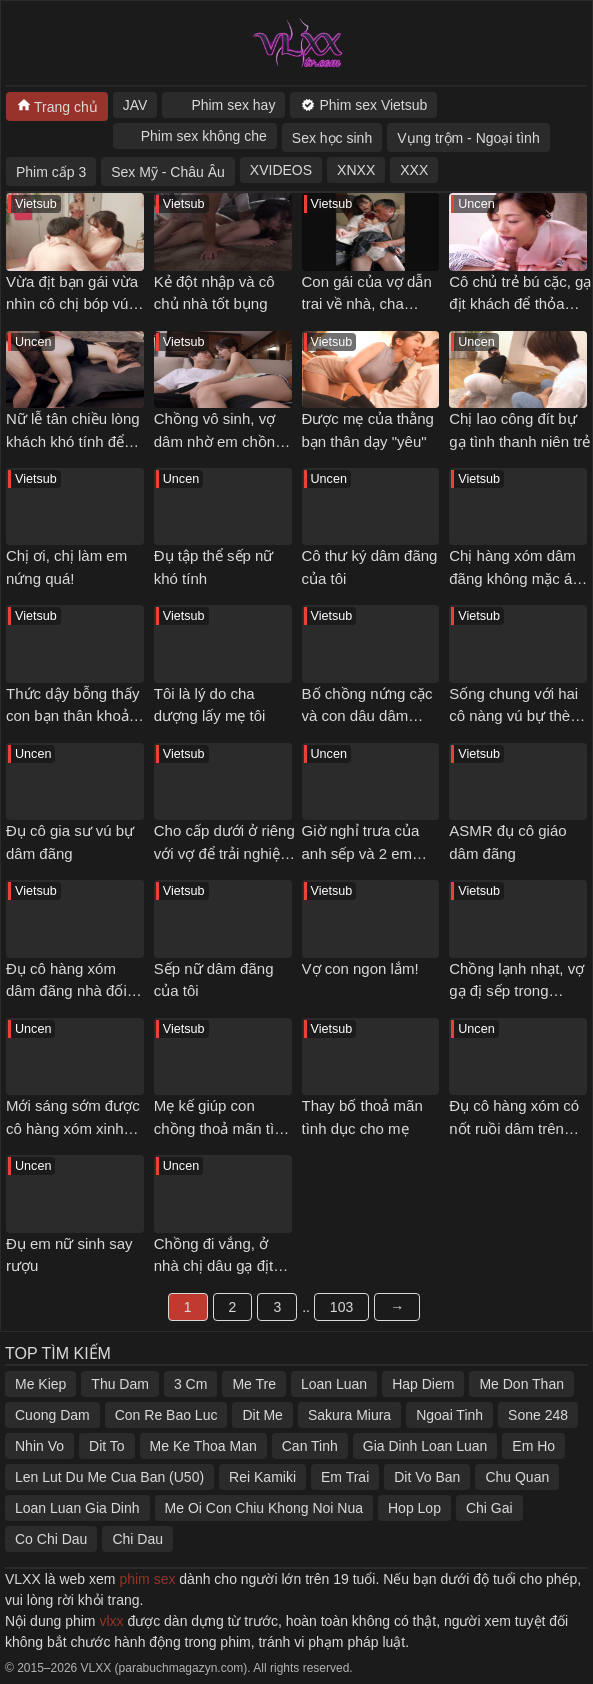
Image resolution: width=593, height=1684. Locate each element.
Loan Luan (334, 1384)
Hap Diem (423, 1384)
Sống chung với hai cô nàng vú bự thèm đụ (515, 716)
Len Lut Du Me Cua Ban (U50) (109, 1477)
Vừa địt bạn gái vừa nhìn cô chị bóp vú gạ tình (72, 304)
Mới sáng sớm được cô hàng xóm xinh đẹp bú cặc (73, 1128)
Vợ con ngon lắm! (360, 968)
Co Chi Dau (51, 1539)
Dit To (107, 1446)
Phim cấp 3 (51, 172)
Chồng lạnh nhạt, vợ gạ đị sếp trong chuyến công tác (516, 991)
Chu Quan (517, 1477)
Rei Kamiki (262, 1477)
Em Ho (533, 1446)
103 (341, 1307)
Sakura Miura (349, 1415)
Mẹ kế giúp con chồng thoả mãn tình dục (222, 1128)
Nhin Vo (39, 1446)
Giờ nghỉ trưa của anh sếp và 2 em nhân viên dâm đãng (370, 853)
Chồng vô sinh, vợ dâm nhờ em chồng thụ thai (219, 441)
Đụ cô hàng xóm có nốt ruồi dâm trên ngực (514, 1128)
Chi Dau (137, 1539)
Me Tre (254, 1384)
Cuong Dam (52, 1415)
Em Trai (345, 1477)
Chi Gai (489, 1508)
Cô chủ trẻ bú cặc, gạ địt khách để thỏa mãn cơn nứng (520, 304)
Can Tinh (310, 1446)
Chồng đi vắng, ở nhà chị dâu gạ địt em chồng (213, 1266)
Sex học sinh (332, 138)
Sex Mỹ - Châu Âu (168, 172)
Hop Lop (414, 1508)
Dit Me (262, 1415)
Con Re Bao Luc (166, 1415)
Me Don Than (521, 1384)
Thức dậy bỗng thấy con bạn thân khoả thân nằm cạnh (72, 716)
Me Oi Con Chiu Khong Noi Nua (264, 1508)
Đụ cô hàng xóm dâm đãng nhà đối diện (66, 991)
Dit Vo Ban (427, 1477)
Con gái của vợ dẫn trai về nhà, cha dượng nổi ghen (367, 304)
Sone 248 (538, 1415)
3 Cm (190, 1384)
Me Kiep (40, 1384)
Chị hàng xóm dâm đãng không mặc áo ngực (514, 578)
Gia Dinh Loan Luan (425, 1446)
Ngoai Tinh (449, 1415)
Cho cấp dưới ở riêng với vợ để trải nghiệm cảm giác (224, 853)
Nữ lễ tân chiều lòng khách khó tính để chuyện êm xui (73, 441)
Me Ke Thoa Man (203, 1446)
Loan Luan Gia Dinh (77, 1508)
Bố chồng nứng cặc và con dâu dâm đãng (367, 716)
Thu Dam (120, 1384)
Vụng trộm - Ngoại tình (468, 138)
